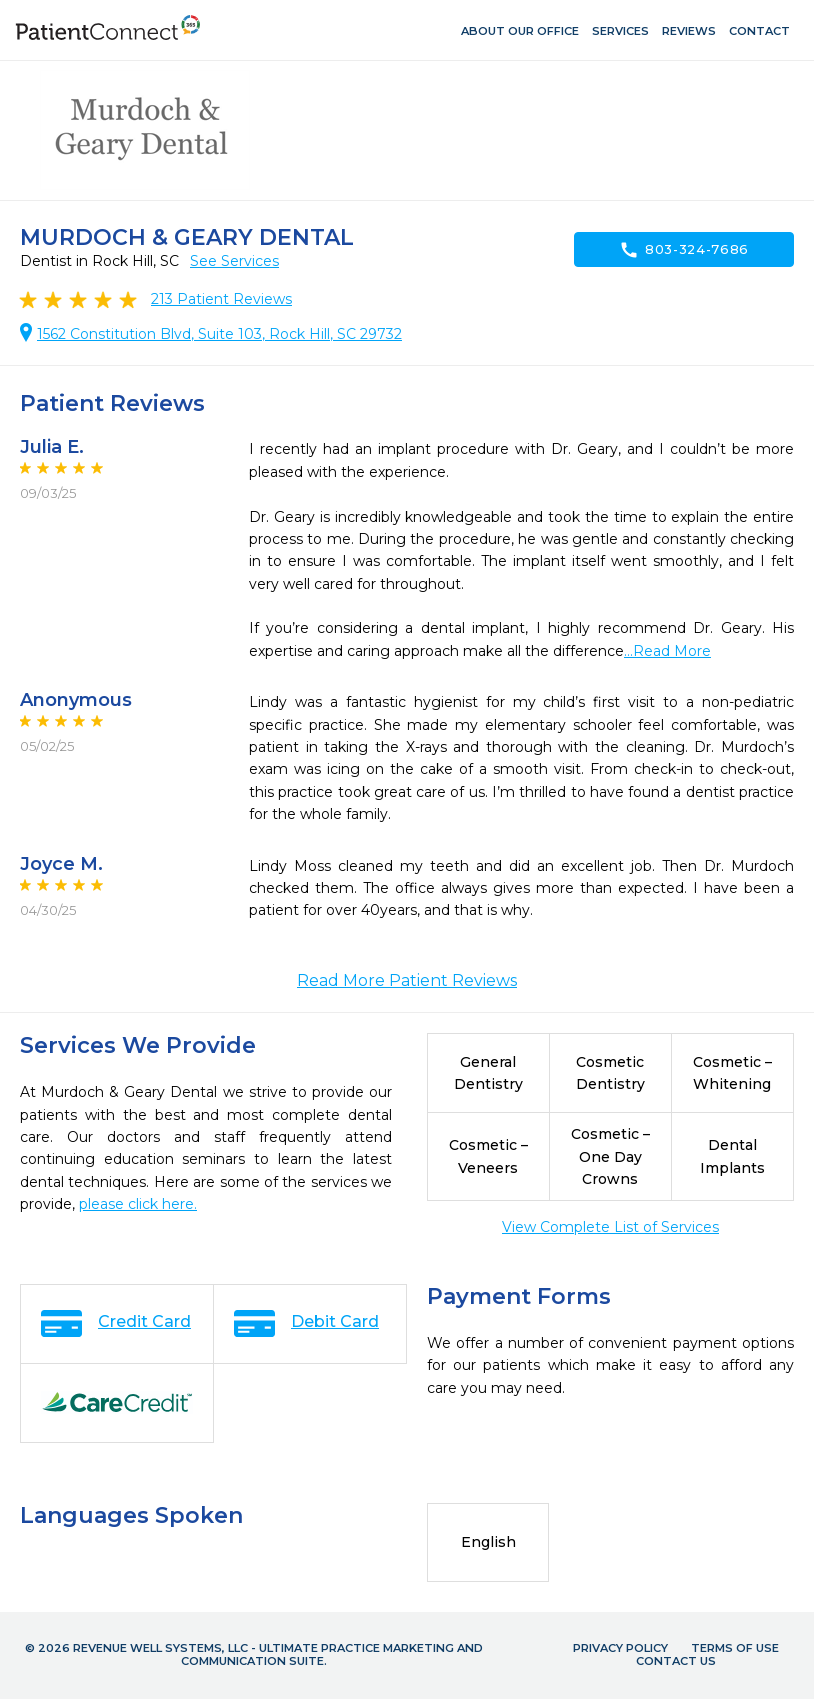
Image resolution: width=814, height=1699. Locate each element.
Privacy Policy (620, 1648)
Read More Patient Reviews (407, 980)
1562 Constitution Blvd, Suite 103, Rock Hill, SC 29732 (219, 334)
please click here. (138, 1204)
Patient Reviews (221, 299)
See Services (234, 261)
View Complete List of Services (610, 1227)
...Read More (667, 651)
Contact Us (676, 1661)
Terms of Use (735, 1648)
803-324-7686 (684, 250)
